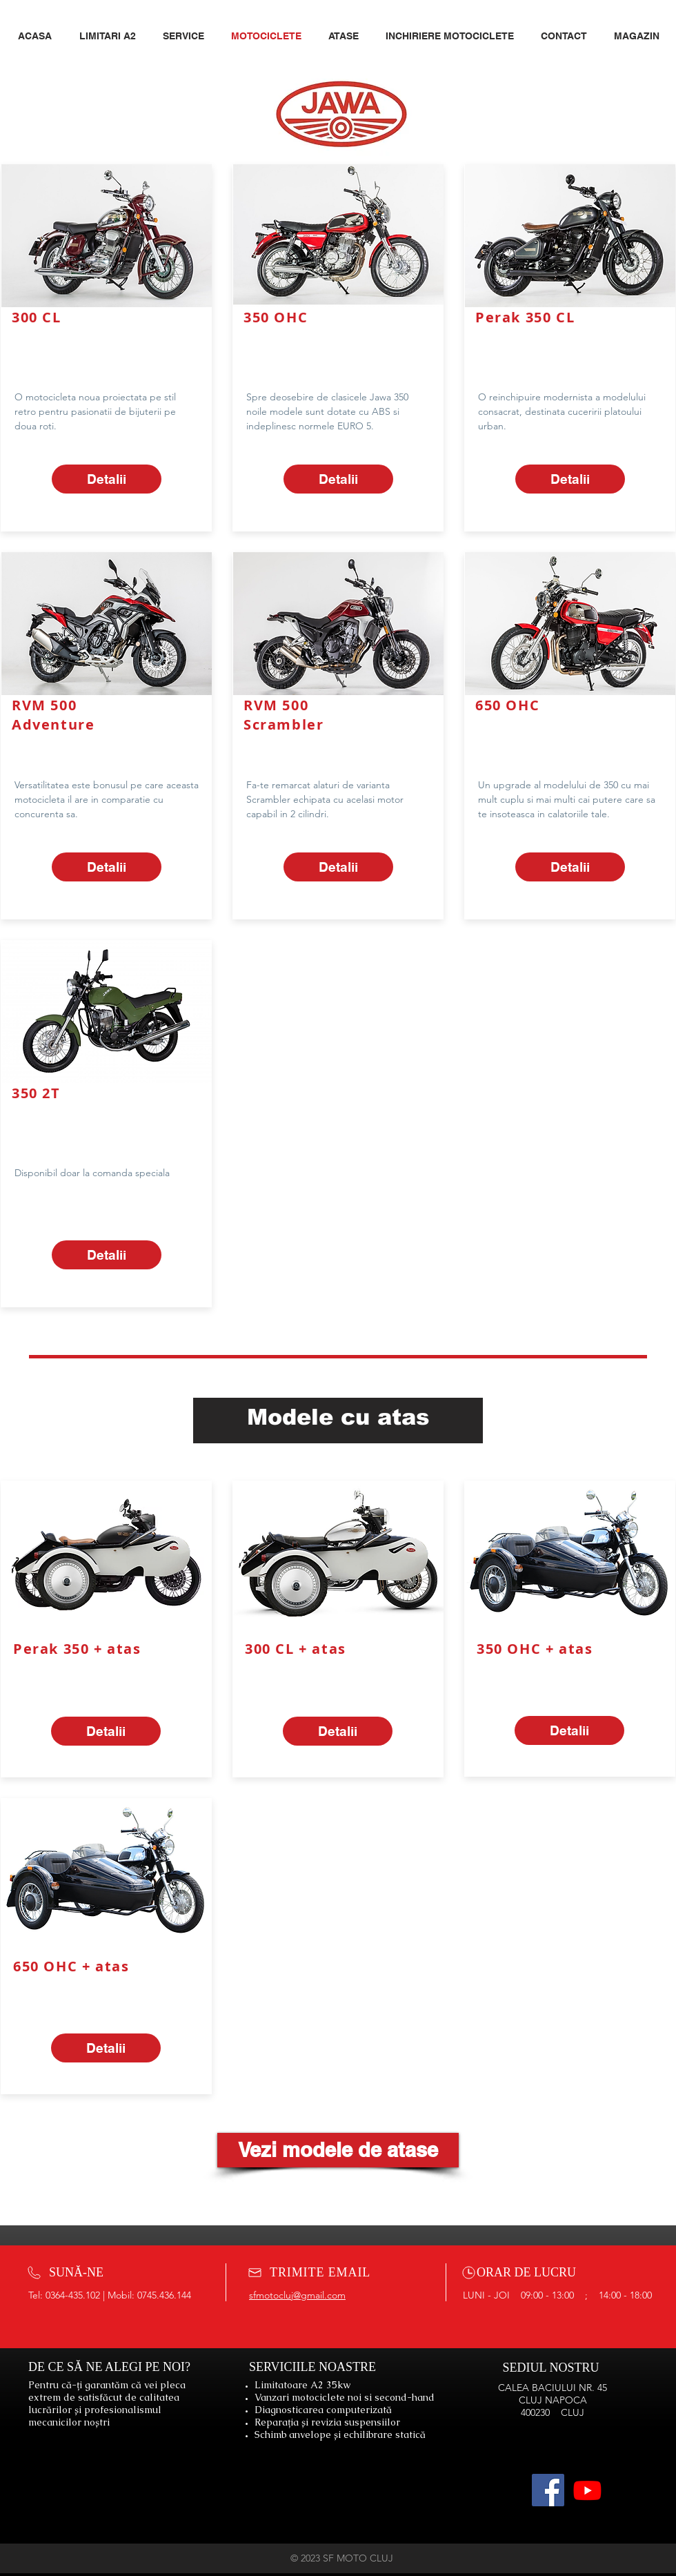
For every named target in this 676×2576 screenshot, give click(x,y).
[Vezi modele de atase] (338, 2150)
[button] (346, 35)
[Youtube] (587, 2490)
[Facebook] (548, 2490)
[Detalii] (106, 479)
